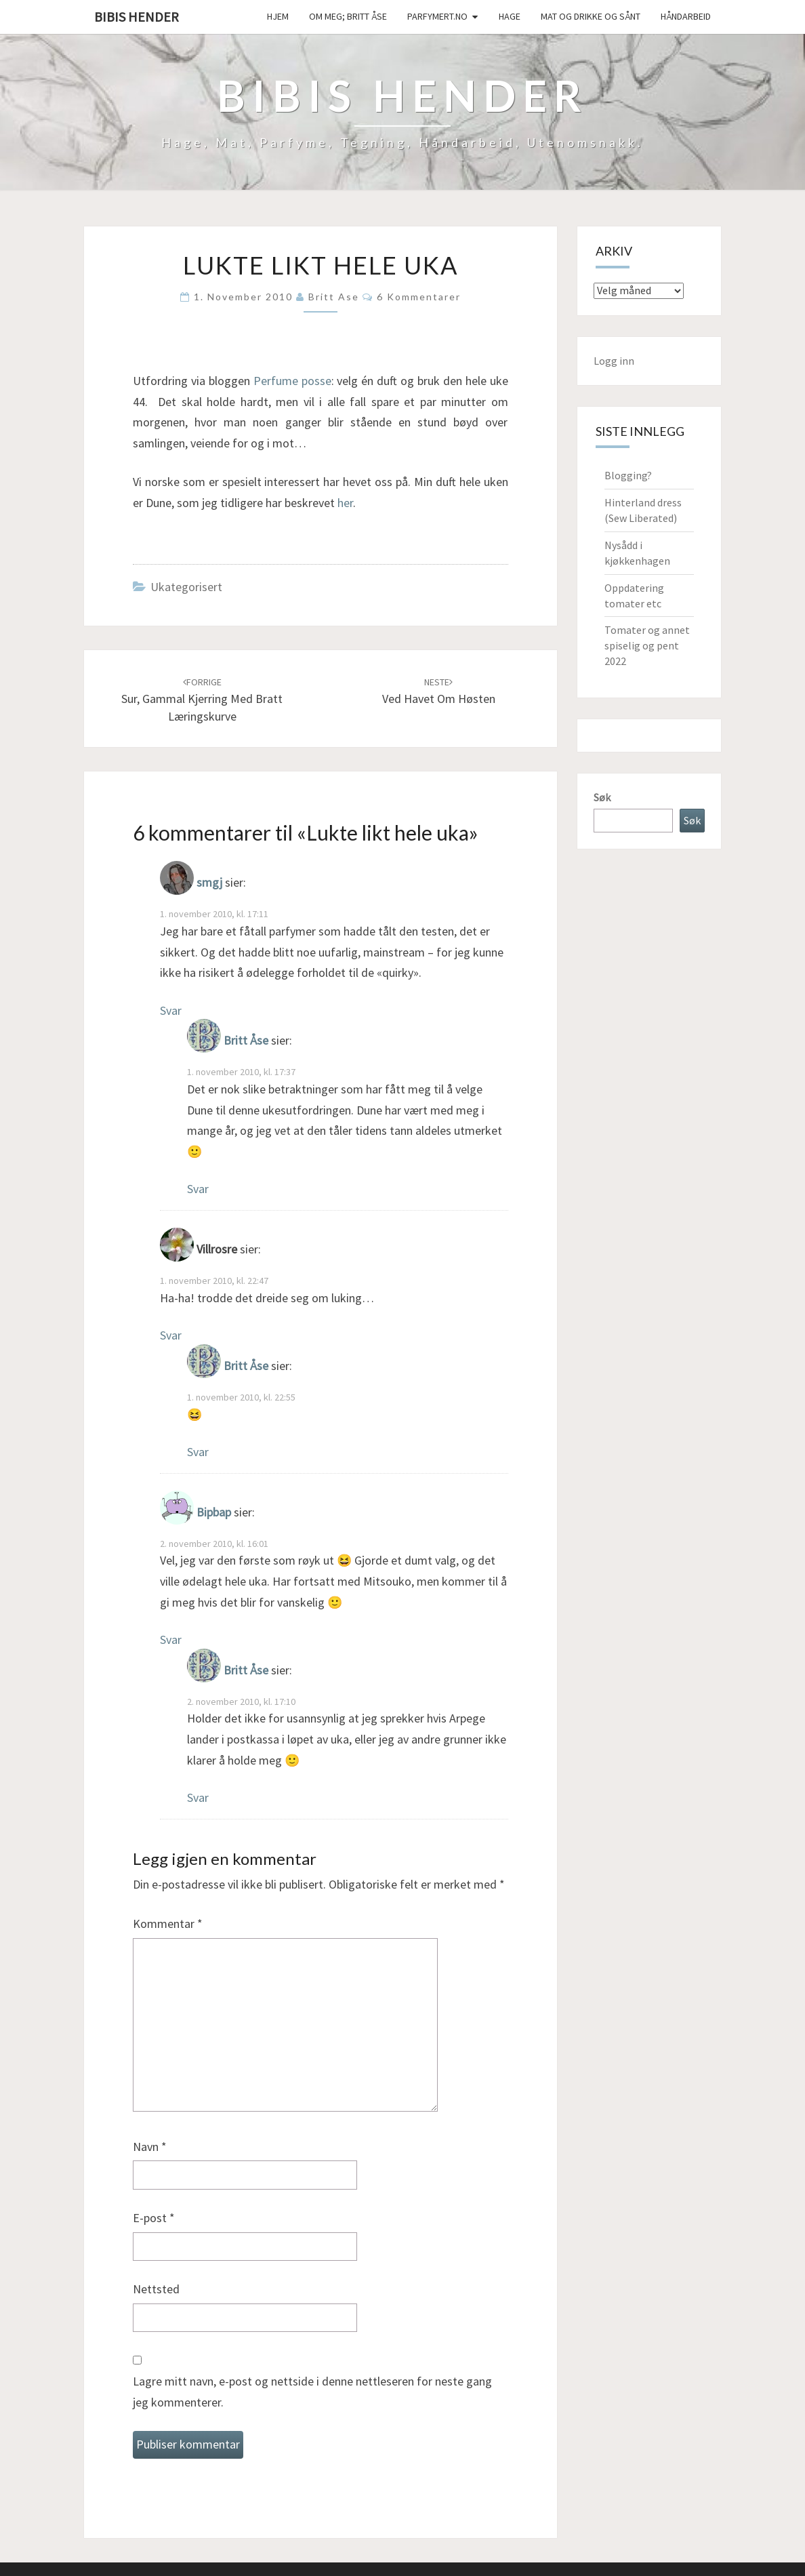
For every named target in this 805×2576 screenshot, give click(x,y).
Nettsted (156, 2289)
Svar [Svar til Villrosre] (171, 1335)
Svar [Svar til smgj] (171, 1010)
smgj (209, 883)
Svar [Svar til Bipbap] (171, 1639)
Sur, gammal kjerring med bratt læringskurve (202, 699)
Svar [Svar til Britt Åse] (198, 1188)
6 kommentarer (419, 296)
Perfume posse (292, 380)
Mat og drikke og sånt (590, 16)
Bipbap (214, 1512)
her (345, 502)
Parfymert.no (437, 16)
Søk (602, 797)
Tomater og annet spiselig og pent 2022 (647, 645)
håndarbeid (686, 16)
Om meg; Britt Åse (348, 16)
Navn (150, 2146)
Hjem (278, 16)
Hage (509, 16)
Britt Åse (246, 1041)
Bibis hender (136, 16)
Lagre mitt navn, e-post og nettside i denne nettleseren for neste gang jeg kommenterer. (312, 2391)
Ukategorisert (186, 587)
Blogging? (628, 475)
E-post (154, 2218)
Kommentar (168, 1923)
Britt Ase (333, 296)
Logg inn (614, 360)
